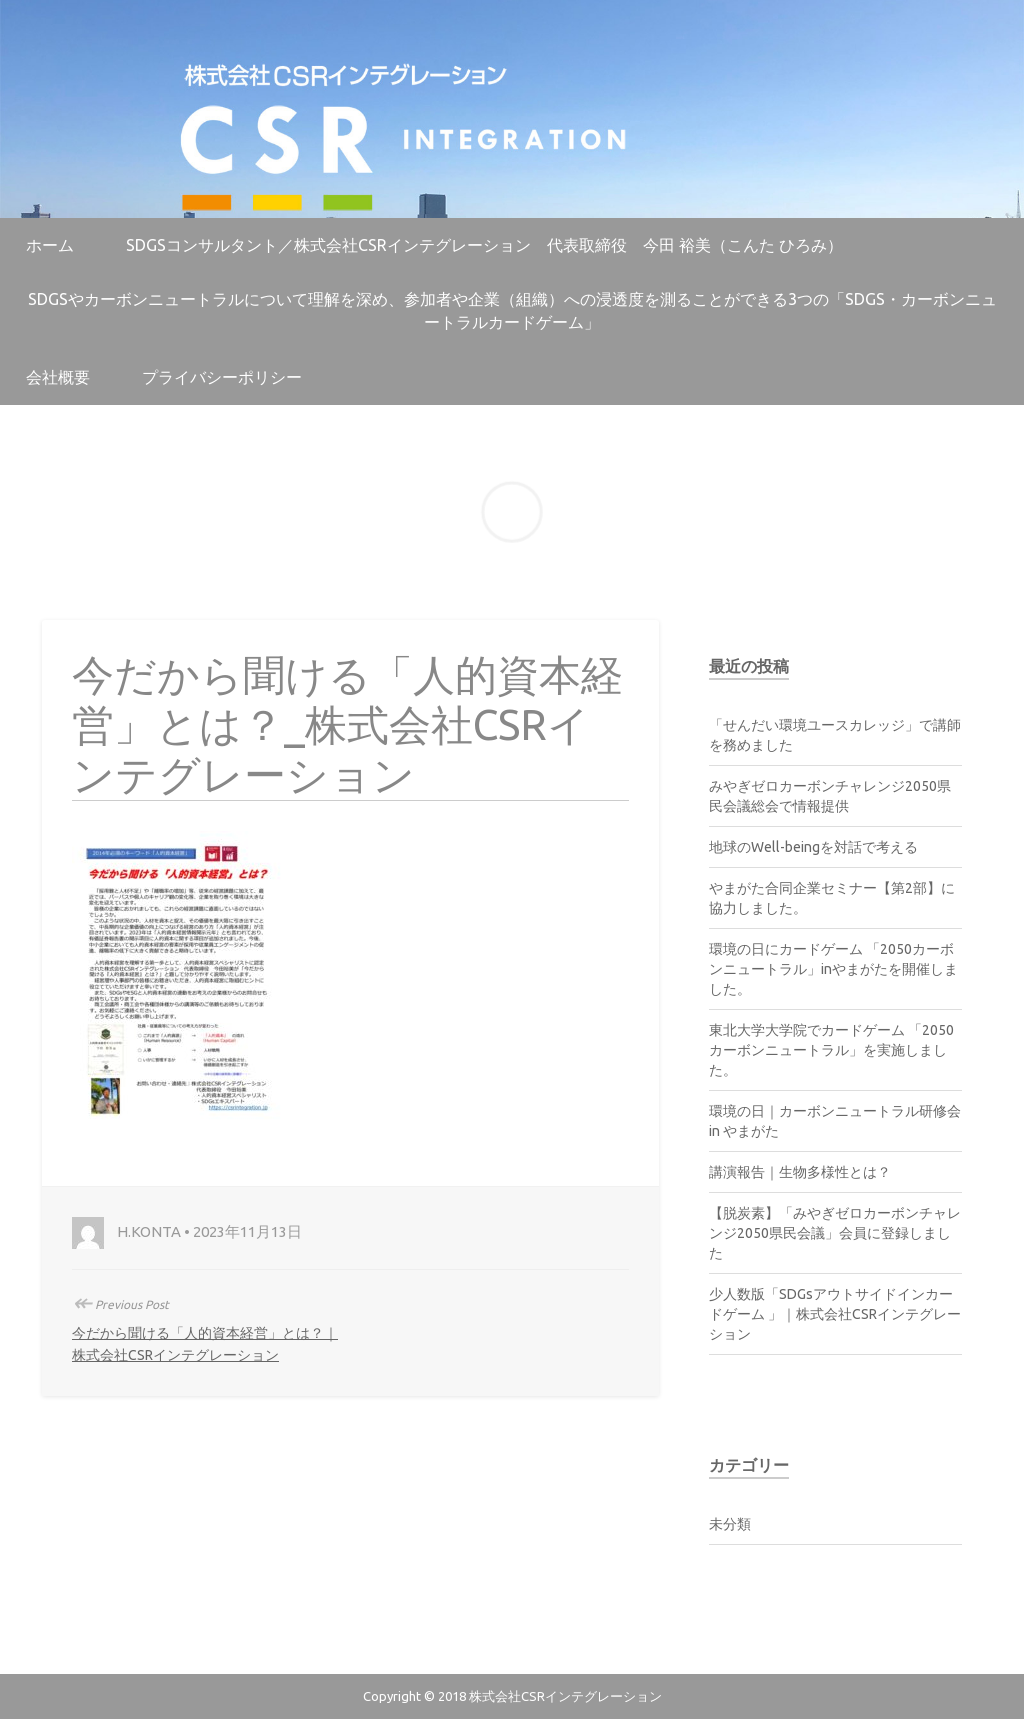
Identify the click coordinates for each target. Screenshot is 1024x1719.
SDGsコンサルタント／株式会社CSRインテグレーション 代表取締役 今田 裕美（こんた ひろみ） (484, 245)
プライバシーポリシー (222, 377)
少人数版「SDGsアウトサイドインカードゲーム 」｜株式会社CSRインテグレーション (835, 1314)
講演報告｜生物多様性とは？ (800, 1172)
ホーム (50, 245)
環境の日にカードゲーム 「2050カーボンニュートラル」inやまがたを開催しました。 (833, 969)
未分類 (730, 1524)
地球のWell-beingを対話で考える (813, 847)
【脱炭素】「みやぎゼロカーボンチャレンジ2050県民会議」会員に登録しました (835, 1233)
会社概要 (58, 377)
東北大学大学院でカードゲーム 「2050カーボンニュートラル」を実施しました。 (831, 1050)
